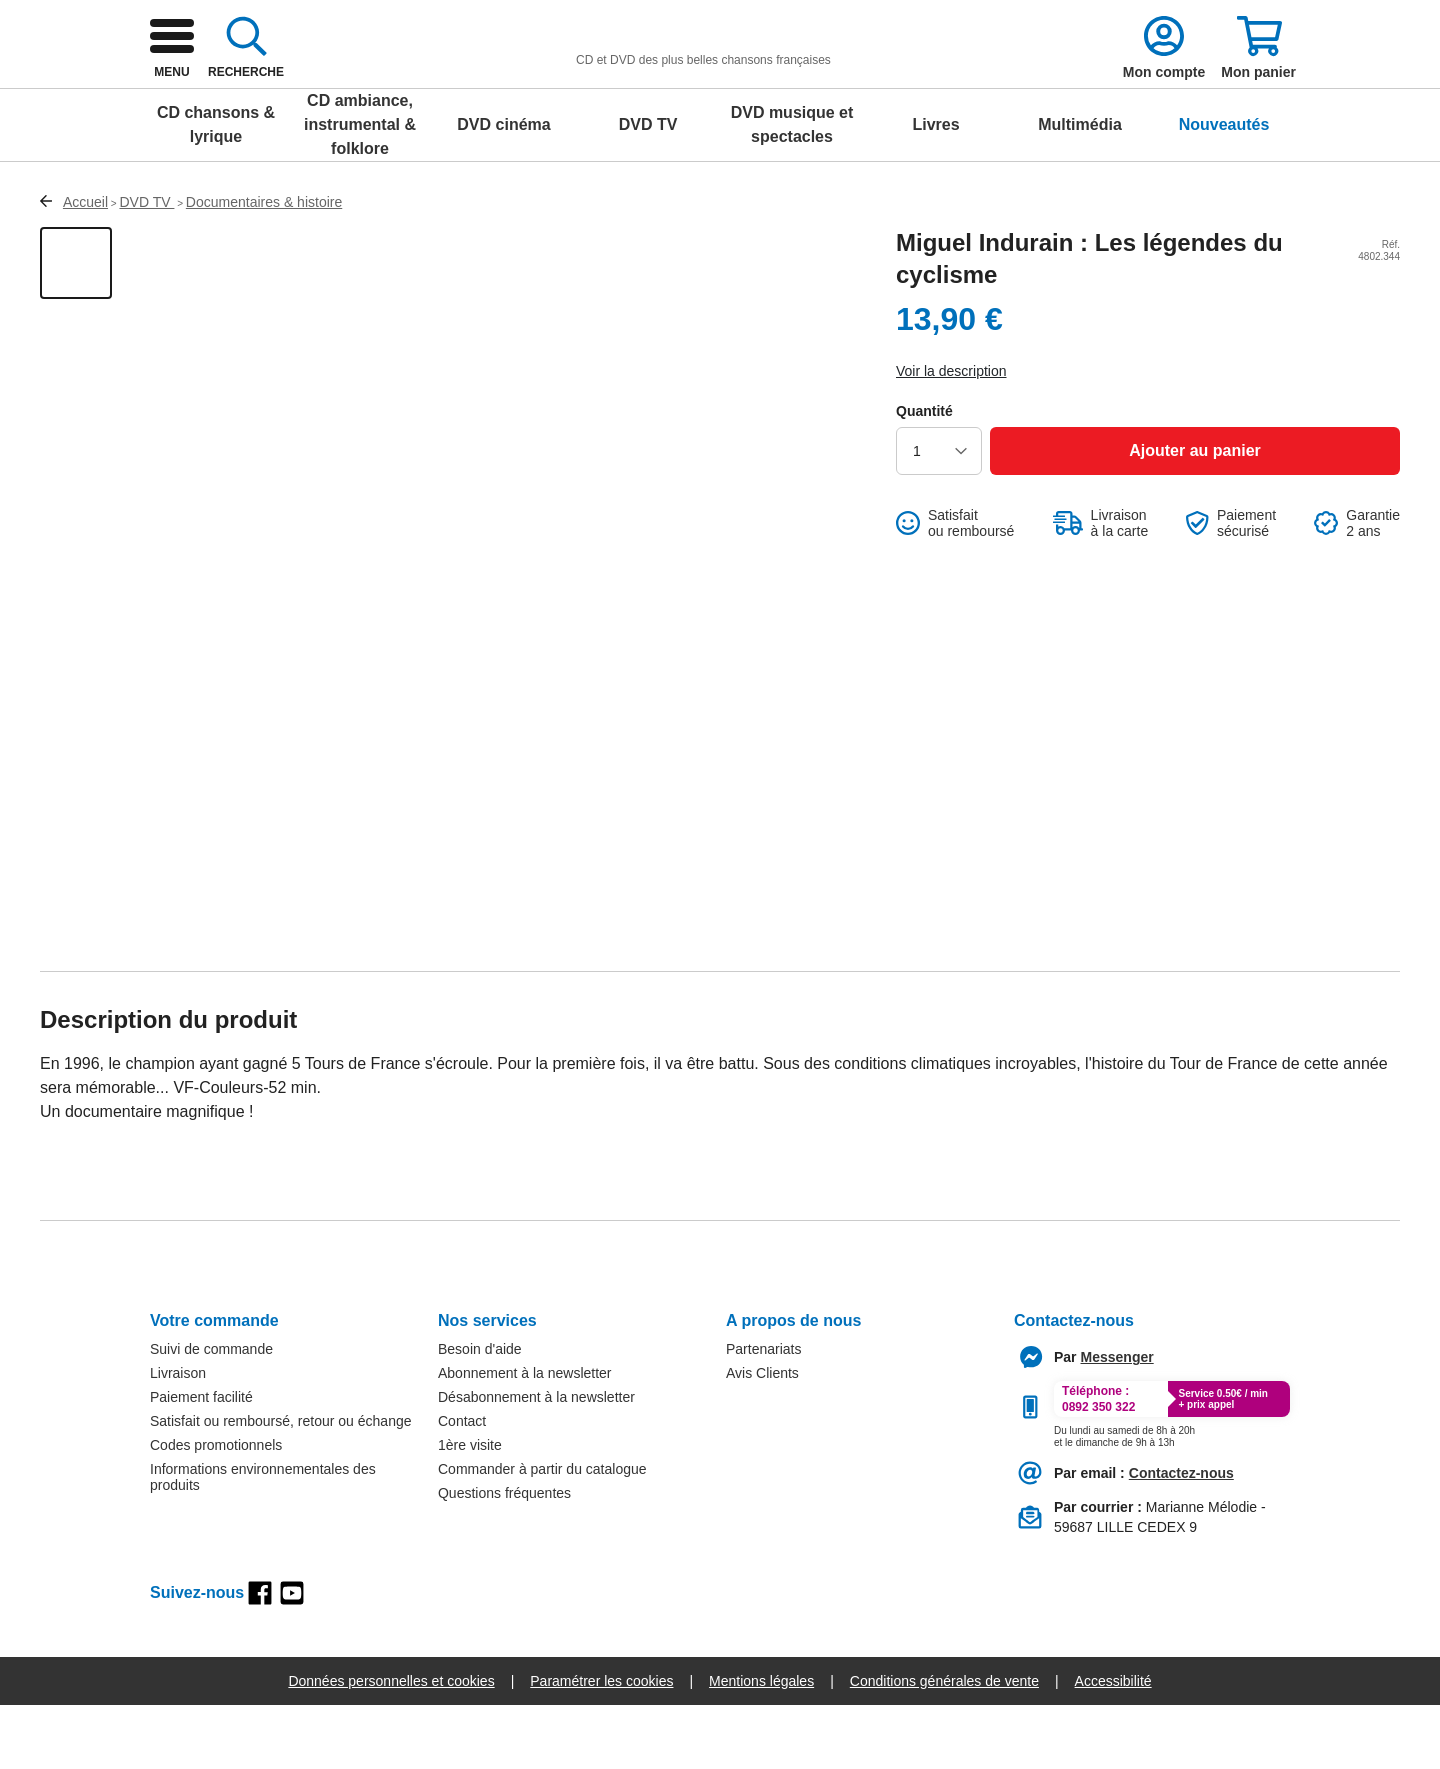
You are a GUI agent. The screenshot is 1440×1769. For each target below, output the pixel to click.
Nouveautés (1224, 188)
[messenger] (1117, 1421)
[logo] (301, 92)
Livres (935, 188)
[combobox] (730, 92)
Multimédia (1080, 188)
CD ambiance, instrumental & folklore (360, 188)
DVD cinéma (503, 188)
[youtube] (292, 1657)
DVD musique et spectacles (792, 188)
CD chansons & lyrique (216, 188)
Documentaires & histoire (264, 266)
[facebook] (260, 1657)
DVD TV (648, 188)
